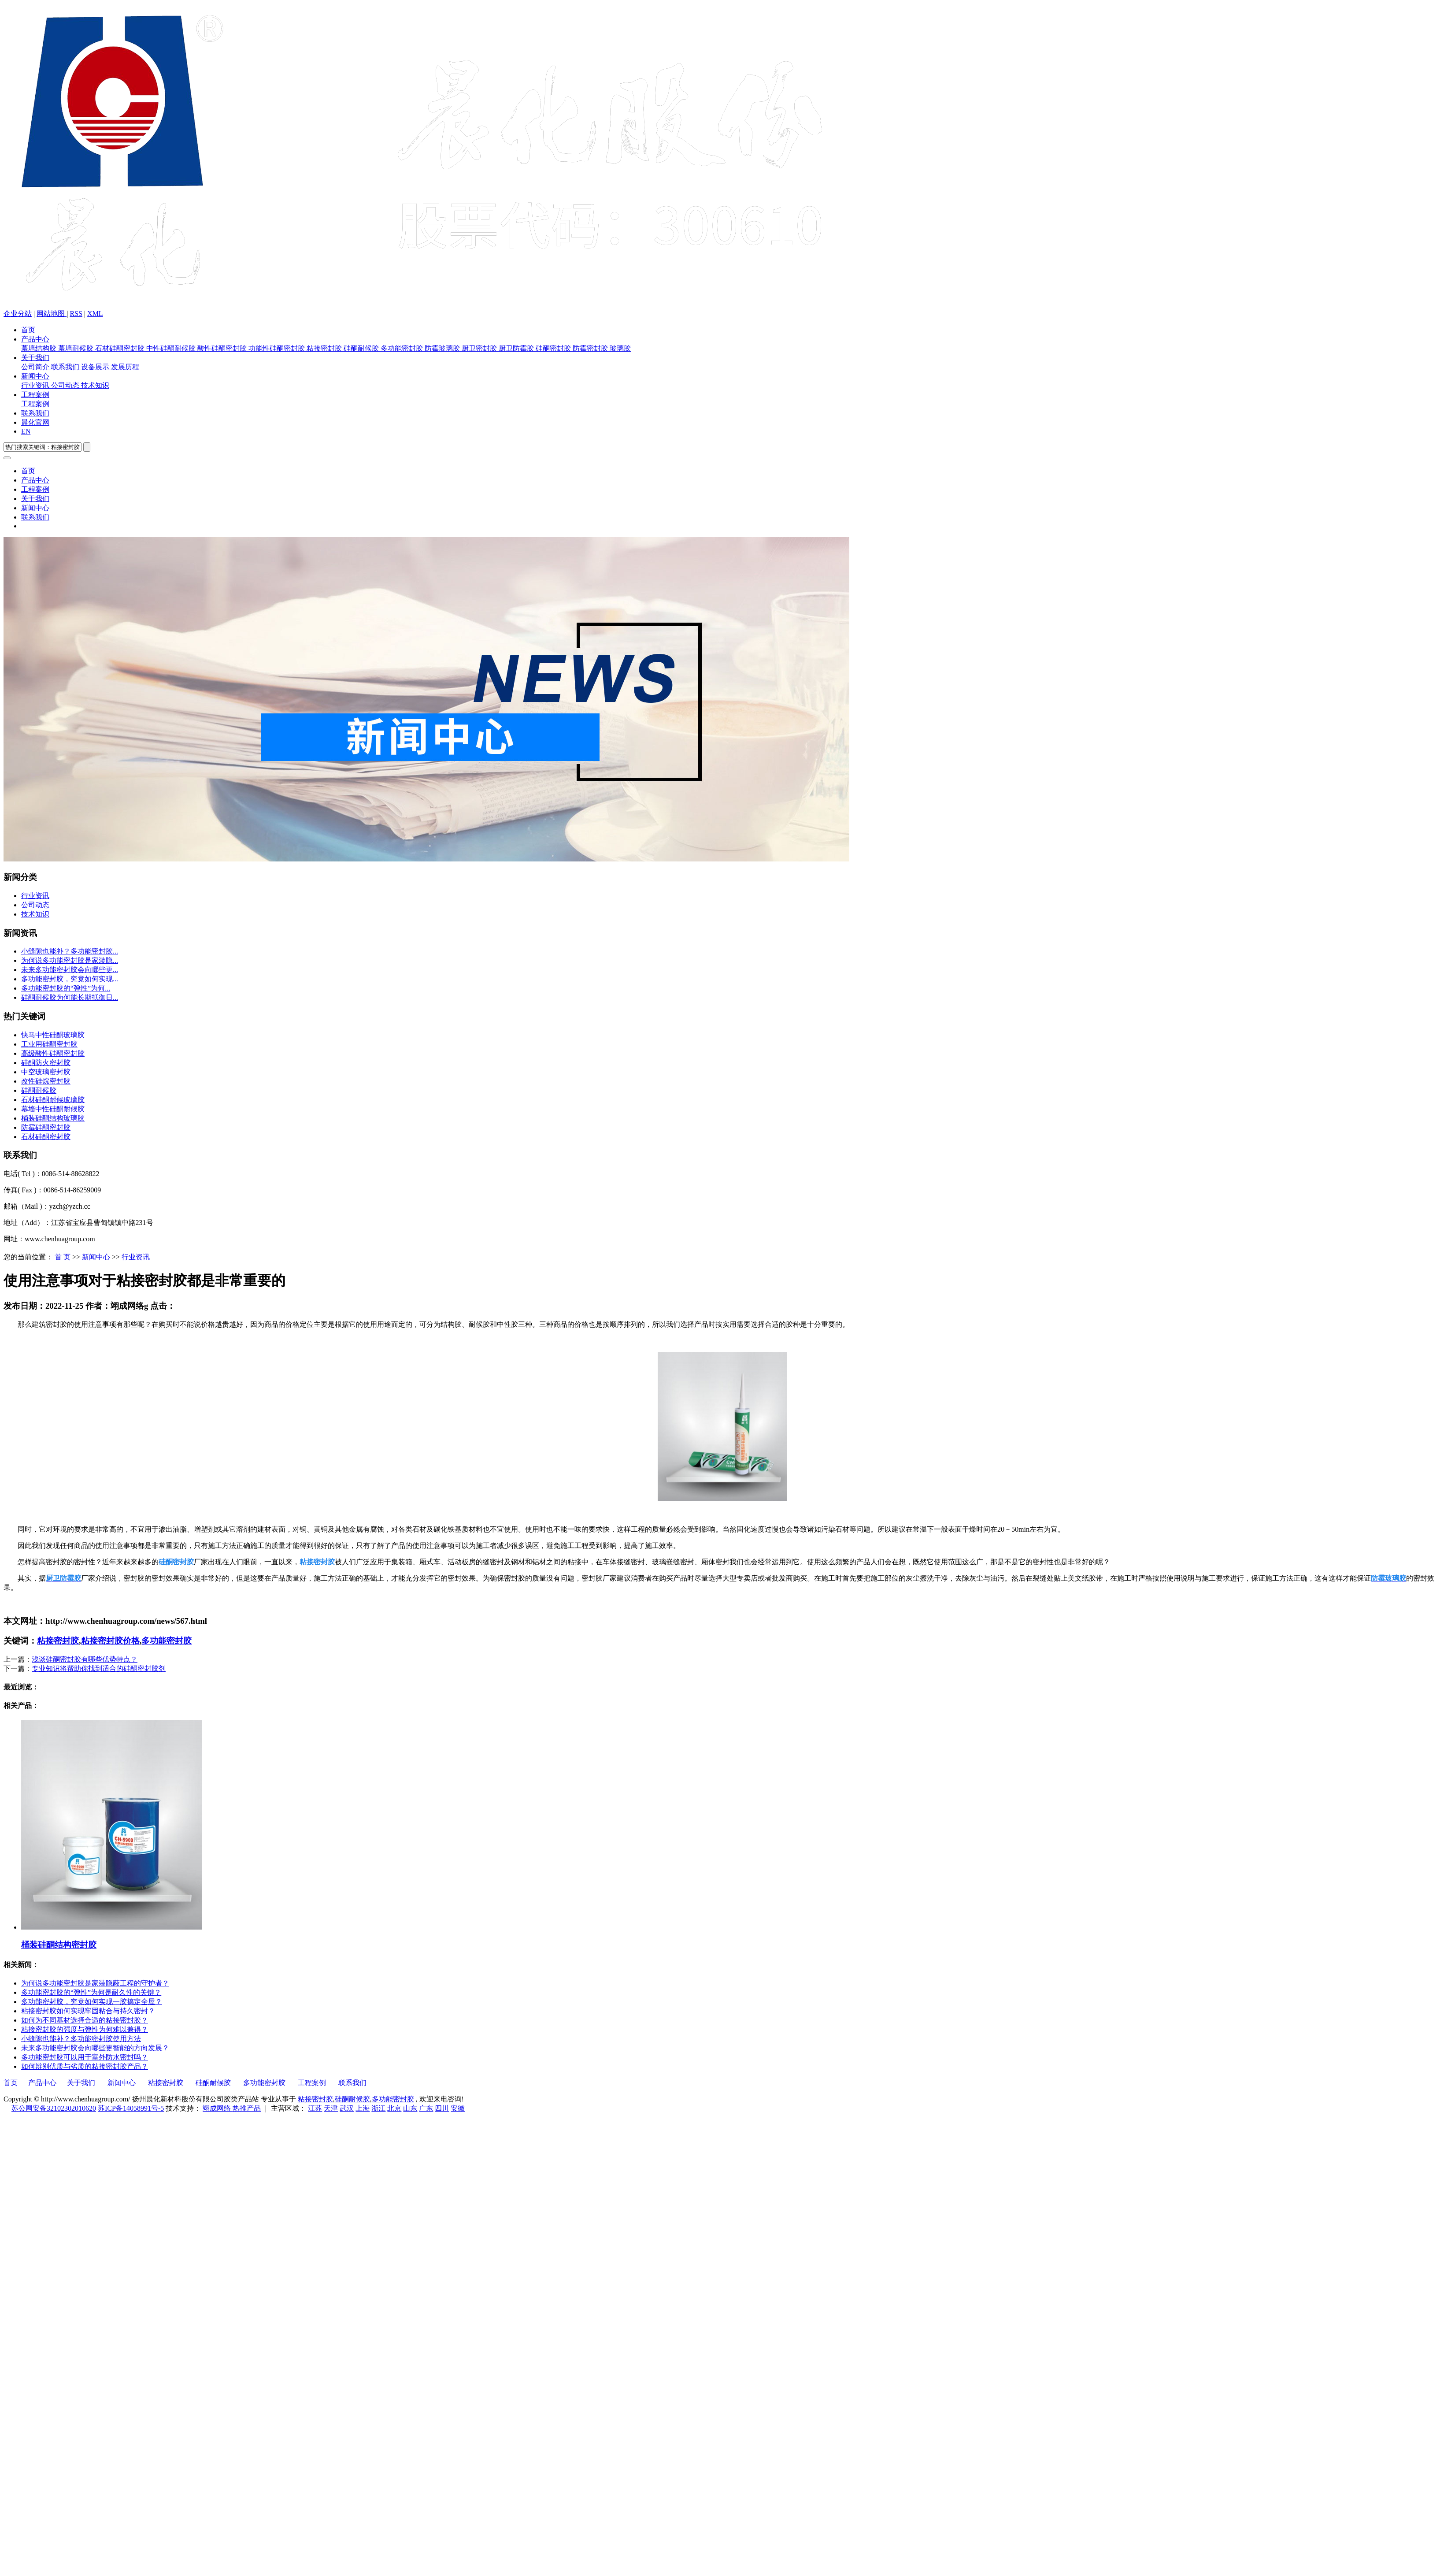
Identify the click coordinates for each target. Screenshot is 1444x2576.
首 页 (62, 1257)
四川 (442, 2108)
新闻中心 (35, 376)
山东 (410, 2108)
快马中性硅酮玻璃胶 (53, 1035)
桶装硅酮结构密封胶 (58, 1944)
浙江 (378, 2108)
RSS (76, 313)
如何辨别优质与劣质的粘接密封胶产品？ (84, 2066)
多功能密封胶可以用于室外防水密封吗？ (84, 2057)
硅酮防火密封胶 (45, 1062)
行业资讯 (36, 385)
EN (25, 431)
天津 (331, 2108)
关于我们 (35, 357)
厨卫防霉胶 (517, 348)
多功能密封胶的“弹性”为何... (65, 988)
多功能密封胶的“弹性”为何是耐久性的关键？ (91, 1992)
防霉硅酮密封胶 (45, 1127)
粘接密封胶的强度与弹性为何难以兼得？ (84, 2029)
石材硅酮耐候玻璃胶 (53, 1099)
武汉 (347, 2108)
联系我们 (66, 367)
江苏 (315, 2108)
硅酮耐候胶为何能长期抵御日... (69, 997)
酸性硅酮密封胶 (222, 348)
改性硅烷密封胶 (45, 1081)
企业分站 (18, 313)
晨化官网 (35, 422)
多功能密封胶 (403, 348)
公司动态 (66, 385)
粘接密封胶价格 (110, 1640)
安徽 (458, 2108)
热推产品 (247, 2108)
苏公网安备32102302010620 (53, 2108)
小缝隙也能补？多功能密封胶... (69, 951)
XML (95, 313)
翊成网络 (218, 2108)
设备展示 (96, 367)
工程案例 (35, 394)
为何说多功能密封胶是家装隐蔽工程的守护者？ (95, 1983)
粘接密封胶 (325, 348)
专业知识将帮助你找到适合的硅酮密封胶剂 (99, 1668)
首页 (28, 330)
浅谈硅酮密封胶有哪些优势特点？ (84, 1659)
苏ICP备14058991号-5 (131, 2108)
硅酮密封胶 (554, 348)
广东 (426, 2108)
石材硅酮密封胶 (120, 348)
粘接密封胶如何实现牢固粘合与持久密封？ (88, 2011)
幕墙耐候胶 (76, 348)
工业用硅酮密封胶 (49, 1044)
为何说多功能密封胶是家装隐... (69, 960)
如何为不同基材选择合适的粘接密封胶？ (84, 2020)
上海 (362, 2108)
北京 (394, 2108)
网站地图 (52, 313)
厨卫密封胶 (480, 348)
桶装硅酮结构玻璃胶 (53, 1118)
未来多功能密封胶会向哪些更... (69, 969)
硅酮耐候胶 (362, 348)
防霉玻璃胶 (443, 348)
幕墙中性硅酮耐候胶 (53, 1109)
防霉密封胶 (591, 348)
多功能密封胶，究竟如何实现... (69, 979)
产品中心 (35, 339)
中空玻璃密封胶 (45, 1072)
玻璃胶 (620, 348)
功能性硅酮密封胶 (277, 348)
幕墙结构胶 (39, 348)
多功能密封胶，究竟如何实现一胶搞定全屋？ (91, 2001)
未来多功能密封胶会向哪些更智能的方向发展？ (95, 2048)
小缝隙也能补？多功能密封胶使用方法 (81, 2038)
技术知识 (95, 385)
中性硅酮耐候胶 (171, 348)
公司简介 (36, 367)
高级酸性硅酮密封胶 (53, 1053)
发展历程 (125, 367)
